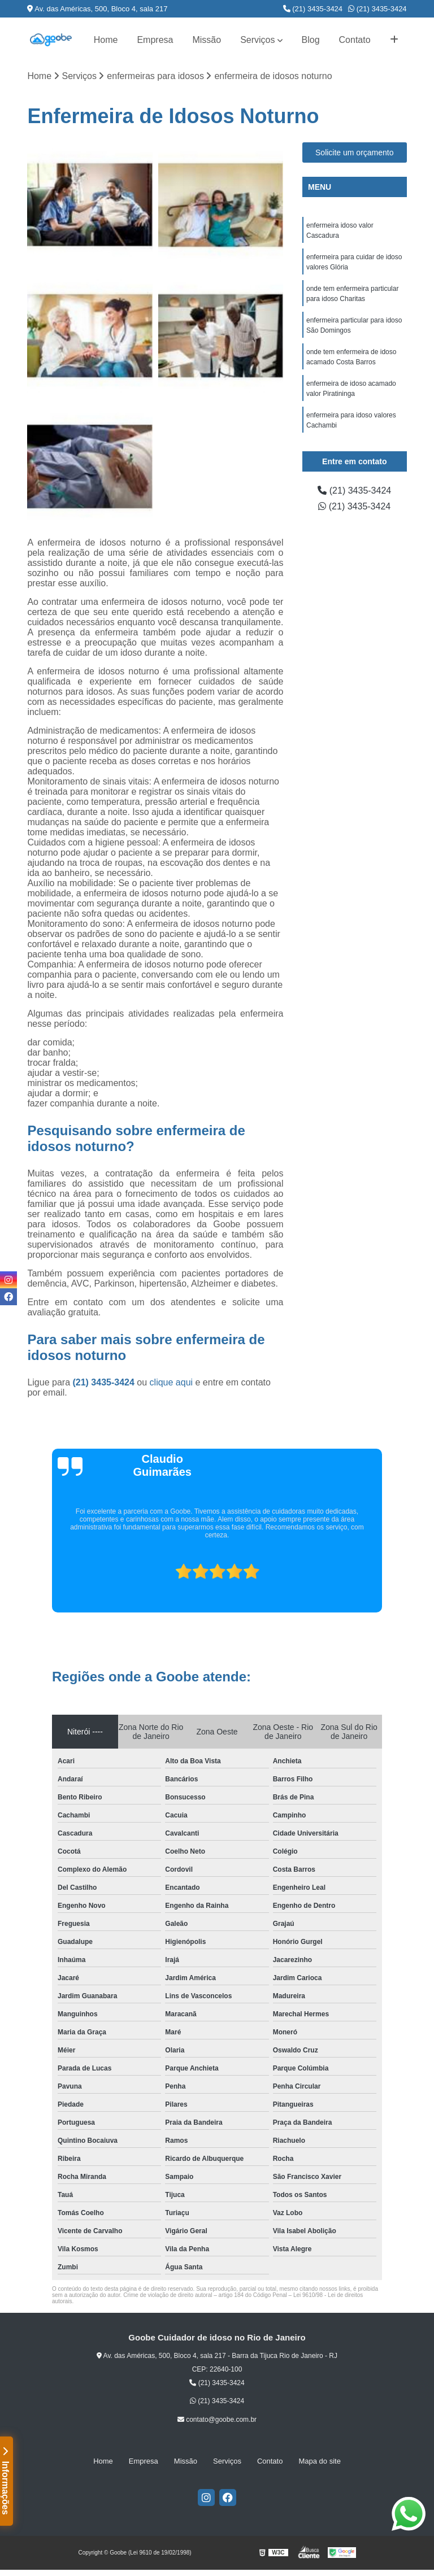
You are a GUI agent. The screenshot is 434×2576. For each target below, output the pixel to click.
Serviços (257, 40)
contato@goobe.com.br (217, 2420)
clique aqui (171, 1382)
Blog (311, 40)
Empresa (155, 40)
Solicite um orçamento (354, 152)
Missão (206, 40)
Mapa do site (319, 2461)
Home (106, 40)
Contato (355, 40)
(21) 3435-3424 (313, 9)
